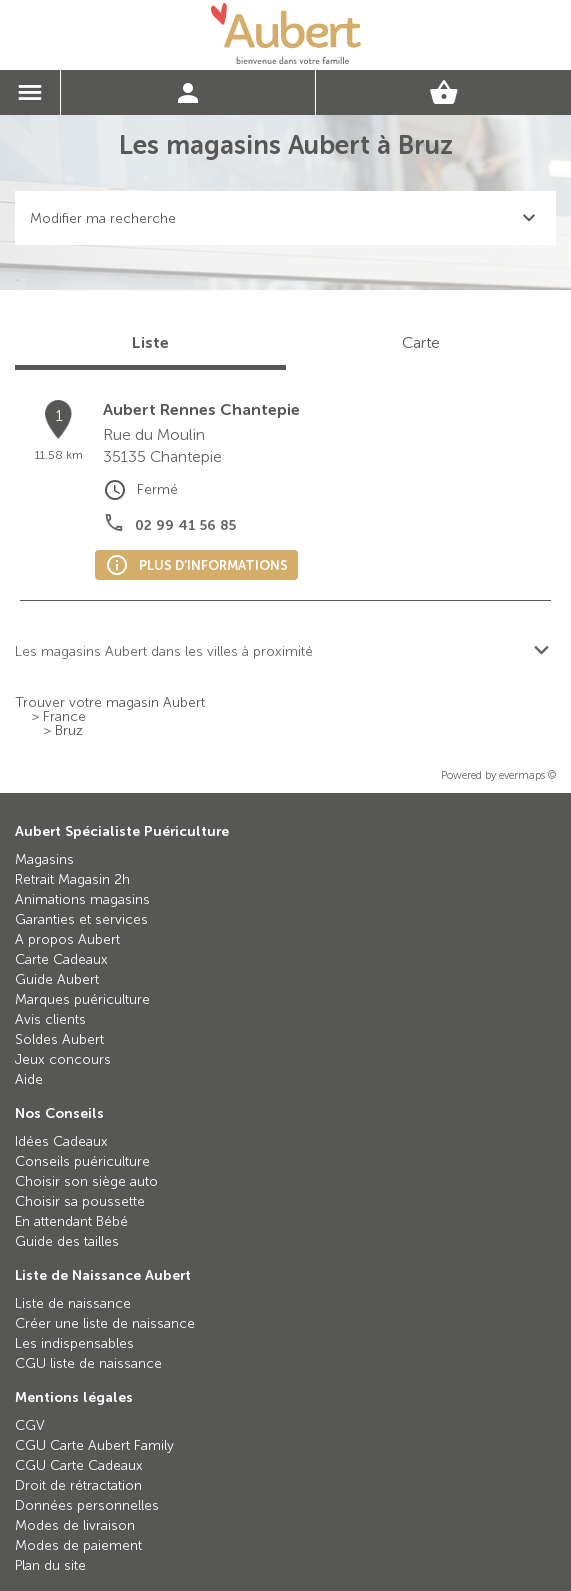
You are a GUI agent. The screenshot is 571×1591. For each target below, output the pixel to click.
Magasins (44, 859)
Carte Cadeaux (61, 959)
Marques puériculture (82, 999)
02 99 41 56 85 (185, 525)
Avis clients (50, 1019)
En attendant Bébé (71, 1221)
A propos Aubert (67, 939)
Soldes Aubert (59, 1039)
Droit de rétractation (78, 1485)
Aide (29, 1079)
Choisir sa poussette (80, 1201)
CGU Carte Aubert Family (94, 1445)
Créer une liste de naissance (105, 1323)
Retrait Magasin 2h (72, 879)
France (64, 717)
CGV (30, 1425)
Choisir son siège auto (86, 1181)
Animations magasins (82, 899)
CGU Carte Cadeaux (79, 1465)
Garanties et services (81, 919)
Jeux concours (63, 1059)
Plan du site (50, 1565)
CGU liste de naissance (88, 1363)
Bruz (69, 731)
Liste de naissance (73, 1303)
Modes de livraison (75, 1525)
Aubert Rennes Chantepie (201, 409)
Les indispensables (74, 1343)
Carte (421, 342)
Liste (150, 342)
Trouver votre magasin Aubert (110, 703)
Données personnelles (87, 1505)
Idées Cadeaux (61, 1141)
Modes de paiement (78, 1545)
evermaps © (527, 775)
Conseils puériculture (82, 1161)
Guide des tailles (67, 1241)
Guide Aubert (57, 979)
